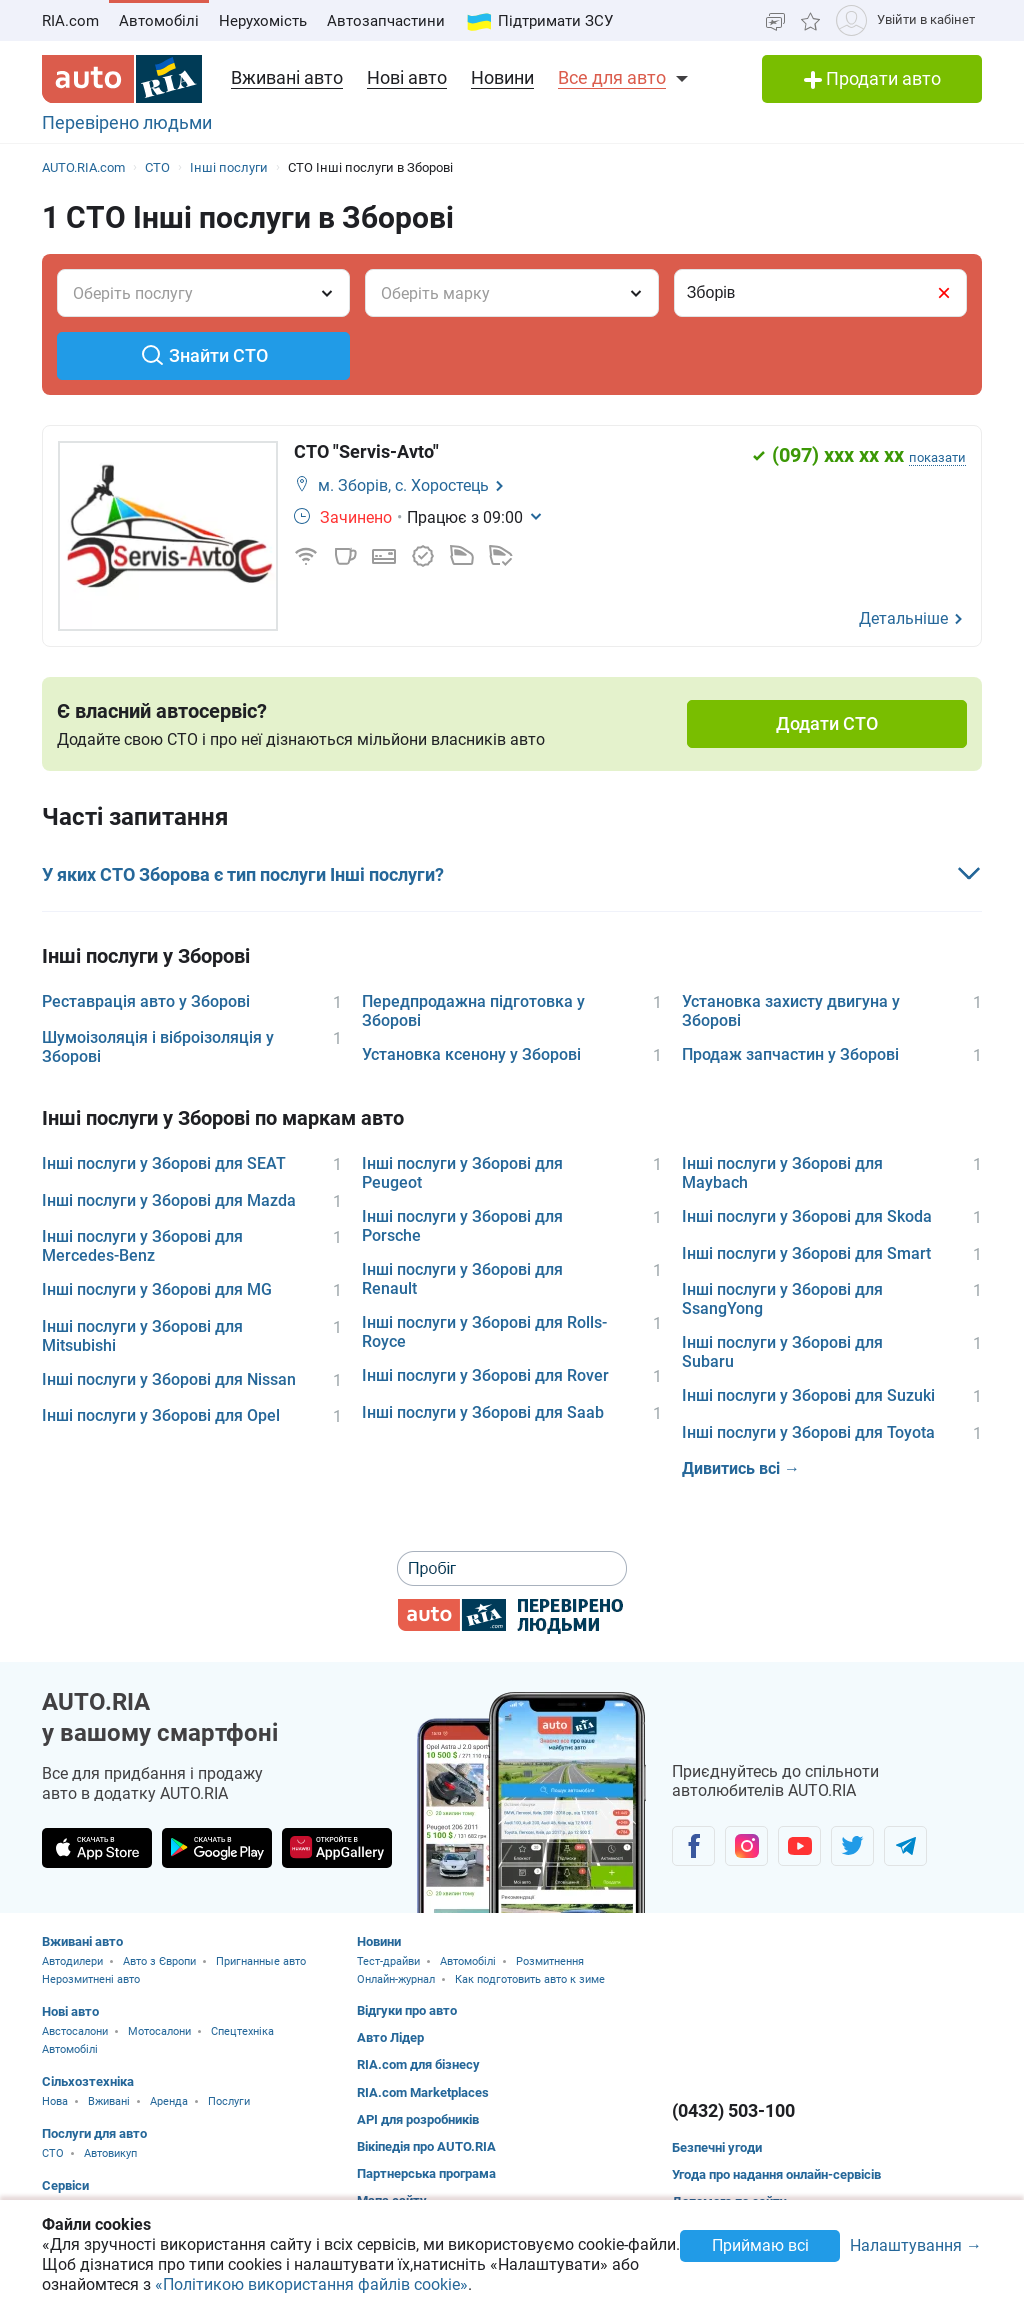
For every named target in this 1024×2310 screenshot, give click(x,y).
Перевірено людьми (127, 122)
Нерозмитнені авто (91, 1979)
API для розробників (418, 2119)
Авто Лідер (390, 2037)
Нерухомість (263, 21)
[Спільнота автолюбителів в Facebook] (693, 1846)
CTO (53, 2153)
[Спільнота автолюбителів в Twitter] (852, 1846)
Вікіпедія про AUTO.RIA (426, 2146)
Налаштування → (916, 2246)
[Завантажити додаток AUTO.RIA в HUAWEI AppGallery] (337, 1848)
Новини (502, 77)
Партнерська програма (426, 2173)
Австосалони (75, 2031)
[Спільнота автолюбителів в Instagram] (746, 1846)
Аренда (169, 2101)
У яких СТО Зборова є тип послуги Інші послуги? (243, 874)
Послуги (229, 2101)
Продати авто (872, 78)
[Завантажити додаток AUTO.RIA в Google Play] (217, 1848)
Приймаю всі (760, 2245)
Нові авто (407, 77)
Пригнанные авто (261, 1961)
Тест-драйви (388, 1961)
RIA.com (70, 21)
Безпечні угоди (717, 2147)
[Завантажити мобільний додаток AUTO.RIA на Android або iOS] (532, 1802)
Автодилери (72, 1961)
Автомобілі (159, 21)
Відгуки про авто (407, 2010)
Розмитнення (550, 1961)
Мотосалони (159, 2031)
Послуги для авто (94, 2133)
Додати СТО (827, 723)
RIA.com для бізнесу (418, 2064)
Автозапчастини (386, 21)
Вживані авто (287, 77)
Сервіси (65, 2185)
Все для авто (612, 77)
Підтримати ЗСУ (555, 21)
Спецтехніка (242, 2031)
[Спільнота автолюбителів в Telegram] (905, 1846)
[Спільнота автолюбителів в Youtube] (799, 1846)
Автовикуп (110, 2153)
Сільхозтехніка (88, 2081)
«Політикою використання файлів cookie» (311, 2284)
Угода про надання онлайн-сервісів (776, 2174)
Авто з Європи (159, 1961)
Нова (55, 2101)
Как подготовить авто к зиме (530, 1979)
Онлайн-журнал (396, 1979)
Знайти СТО (204, 355)
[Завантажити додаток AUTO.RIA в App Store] (97, 1848)
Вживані (109, 2101)
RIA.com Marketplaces (423, 2092)
